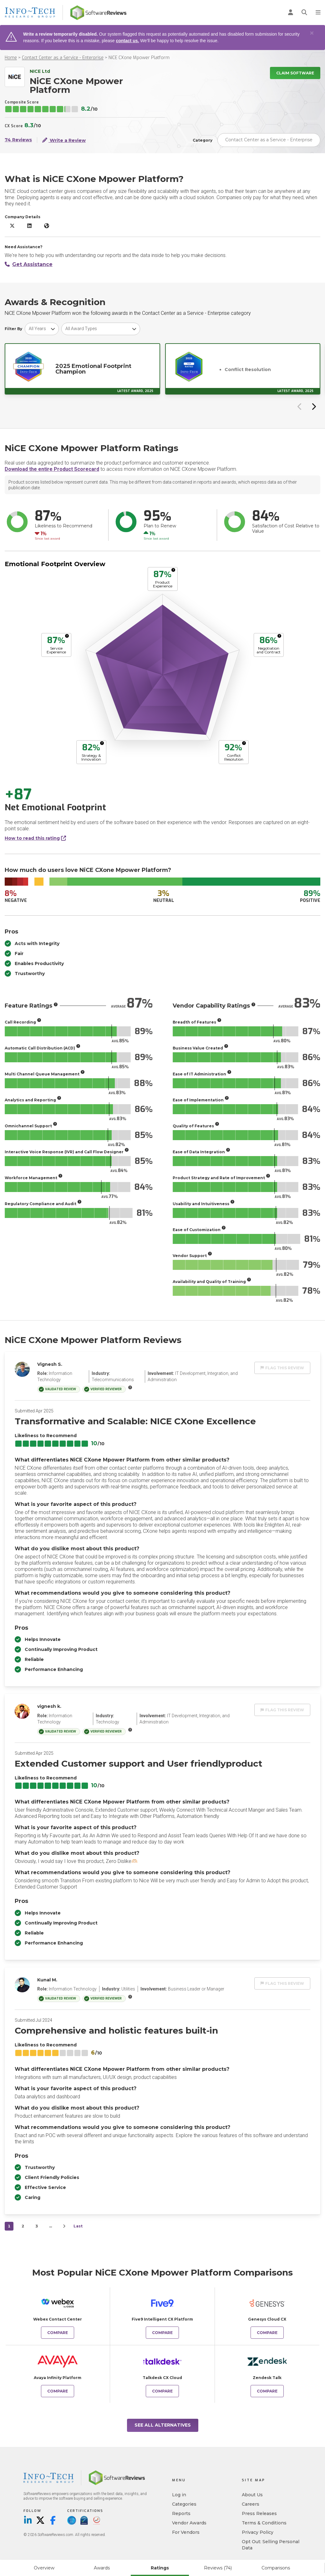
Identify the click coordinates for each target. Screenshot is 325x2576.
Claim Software (295, 73)
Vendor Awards (189, 2523)
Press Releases (259, 2513)
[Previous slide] (300, 406)
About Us (252, 2495)
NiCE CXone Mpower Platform (139, 58)
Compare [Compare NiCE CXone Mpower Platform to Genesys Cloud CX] (267, 2332)
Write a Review (64, 140)
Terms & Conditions (264, 2523)
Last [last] (78, 2226)
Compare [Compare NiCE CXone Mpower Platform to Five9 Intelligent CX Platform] (162, 2332)
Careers (250, 2504)
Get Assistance (29, 264)
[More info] (173, 570)
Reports (181, 2513)
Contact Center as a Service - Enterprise (63, 58)
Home (11, 58)
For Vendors (186, 2532)
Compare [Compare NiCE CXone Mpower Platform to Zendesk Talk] (267, 2391)
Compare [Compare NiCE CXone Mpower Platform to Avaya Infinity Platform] (57, 2391)
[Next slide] (313, 406)
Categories (184, 2504)
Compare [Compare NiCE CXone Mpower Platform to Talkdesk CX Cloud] (162, 2391)
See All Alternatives (163, 2425)
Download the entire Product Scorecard (52, 469)
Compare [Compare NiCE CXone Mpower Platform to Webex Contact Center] (57, 2332)
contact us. (127, 40)
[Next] (64, 2226)
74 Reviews (18, 140)
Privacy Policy (257, 2532)
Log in (179, 2495)
